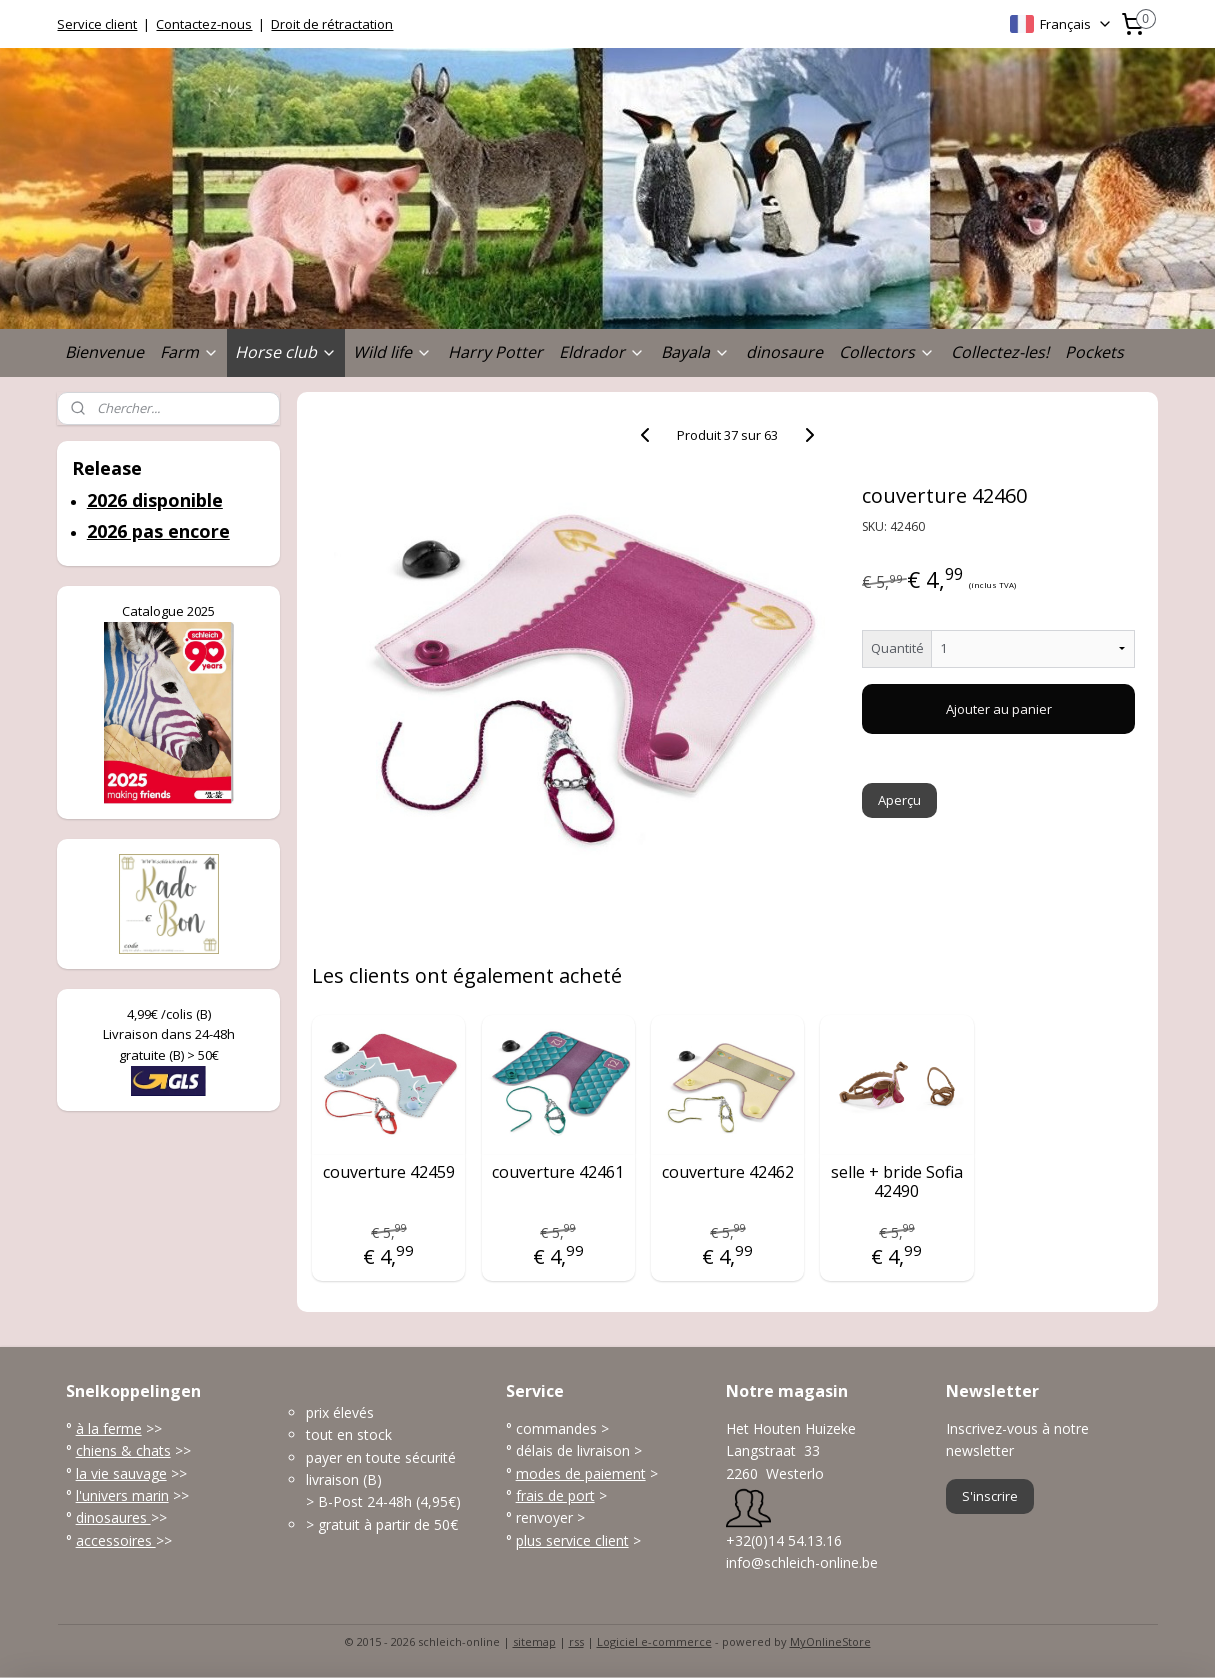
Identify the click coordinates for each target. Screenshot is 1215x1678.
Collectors (887, 352)
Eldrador (602, 352)
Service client (97, 24)
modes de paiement (581, 1473)
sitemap (534, 1641)
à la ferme (109, 1428)
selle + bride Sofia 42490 (896, 1182)
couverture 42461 (558, 1172)
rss (576, 1641)
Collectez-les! (1000, 352)
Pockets (1094, 352)
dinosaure (784, 352)
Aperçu (899, 800)
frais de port (555, 1495)
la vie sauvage (121, 1473)
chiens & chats (123, 1450)
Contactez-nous (204, 24)
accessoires (116, 1540)
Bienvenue (104, 352)
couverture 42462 (727, 1172)
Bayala (695, 352)
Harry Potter (495, 352)
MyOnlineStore (830, 1641)
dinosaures (113, 1517)
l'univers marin (122, 1495)
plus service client (572, 1540)
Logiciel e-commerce (654, 1641)
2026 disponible (155, 500)
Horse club (286, 352)
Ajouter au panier (998, 709)
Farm (189, 352)
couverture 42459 (388, 1172)
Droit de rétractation (332, 24)
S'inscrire (990, 1496)
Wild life (392, 352)
